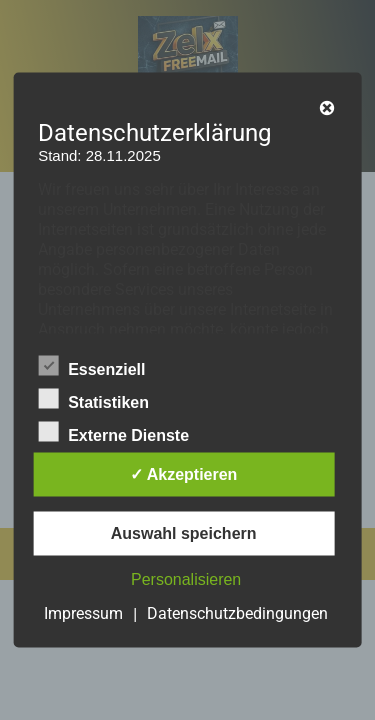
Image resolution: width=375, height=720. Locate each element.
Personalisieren (186, 579)
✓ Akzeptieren (184, 474)
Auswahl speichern (184, 533)
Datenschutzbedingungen (237, 613)
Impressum (83, 613)
